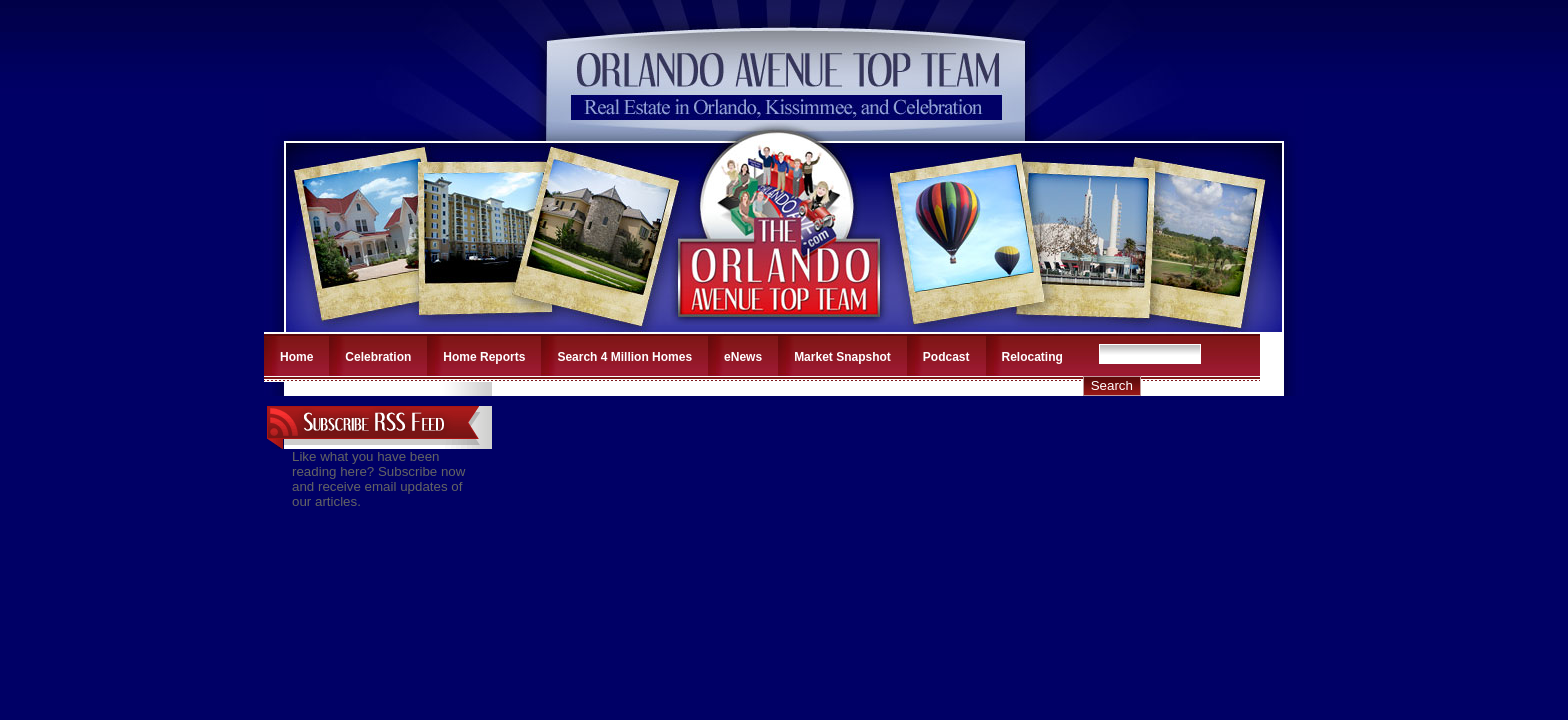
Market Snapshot (842, 357)
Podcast (946, 357)
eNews (743, 357)
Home (296, 357)
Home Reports (484, 357)
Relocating (1032, 357)
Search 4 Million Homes (624, 357)
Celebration (378, 357)
